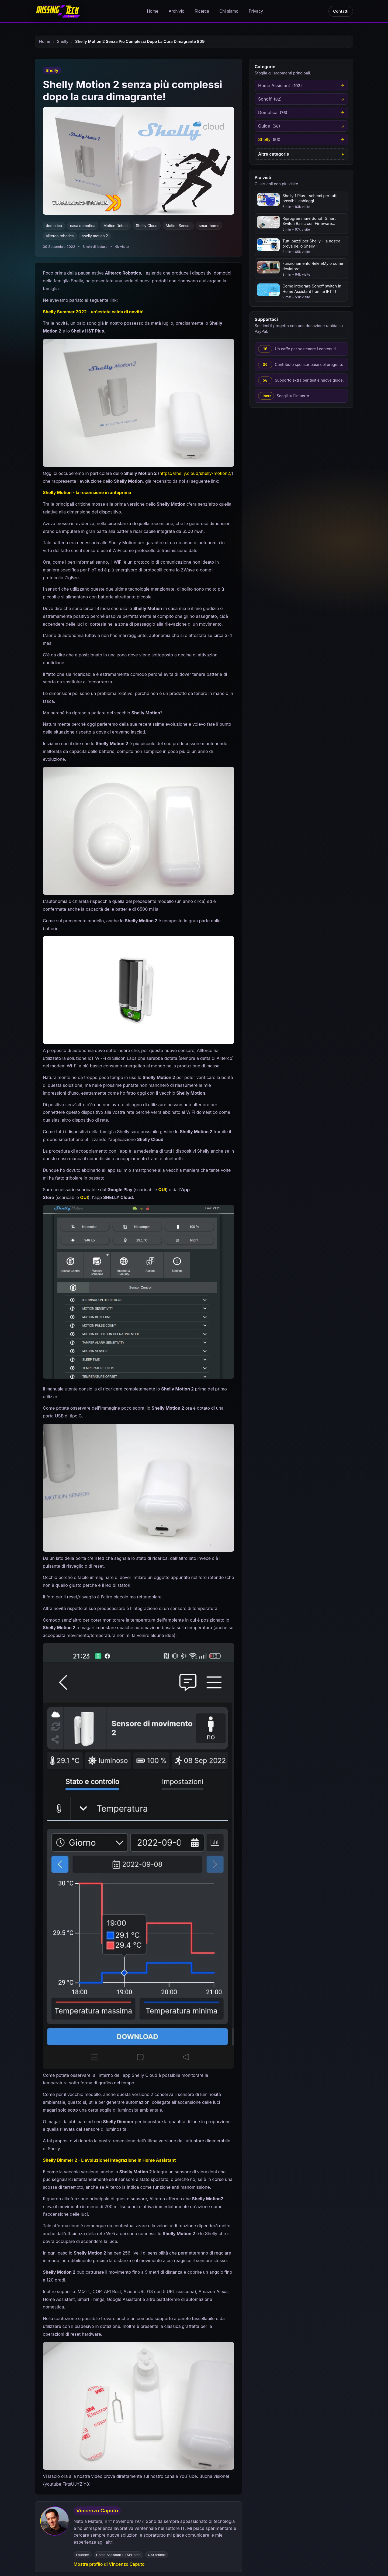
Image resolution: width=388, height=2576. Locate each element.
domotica (54, 226)
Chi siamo (228, 11)
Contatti (340, 11)
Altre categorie (273, 154)
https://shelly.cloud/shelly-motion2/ (196, 473)
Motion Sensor (178, 226)
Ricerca (202, 11)
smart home (209, 226)
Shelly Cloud (147, 226)
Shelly (62, 41)
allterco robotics (60, 236)
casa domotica (82, 226)
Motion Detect (115, 226)
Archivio (177, 11)
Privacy (256, 11)
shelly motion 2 (95, 236)
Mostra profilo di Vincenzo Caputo (109, 2564)
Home (152, 11)
